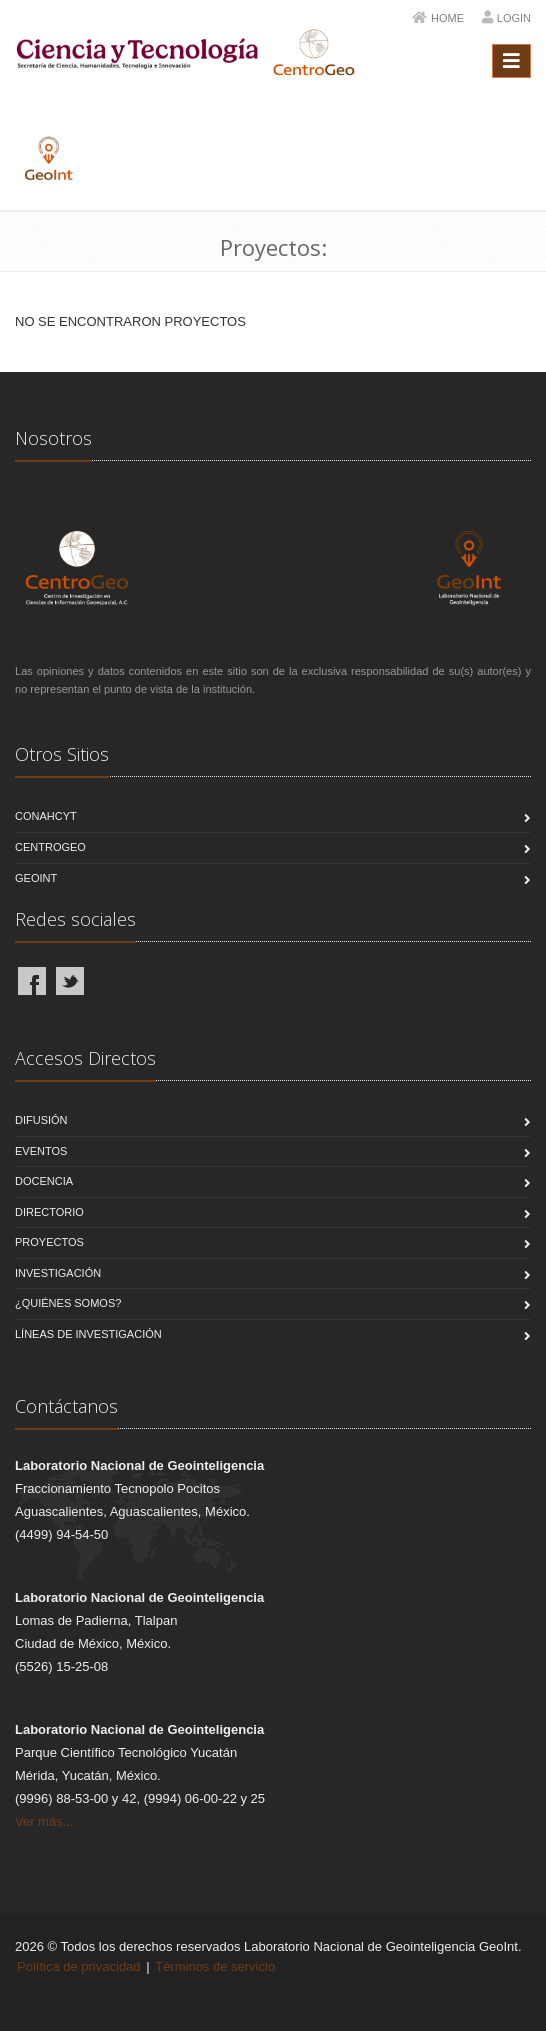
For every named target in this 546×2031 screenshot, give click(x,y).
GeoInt (36, 878)
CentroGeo (50, 847)
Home (447, 18)
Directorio (49, 1212)
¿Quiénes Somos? (68, 1303)
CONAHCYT (46, 816)
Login (514, 18)
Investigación (58, 1273)
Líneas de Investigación (88, 1334)
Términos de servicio (215, 1966)
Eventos (41, 1151)
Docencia (44, 1181)
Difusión (41, 1120)
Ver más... (44, 1821)
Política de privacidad (79, 1966)
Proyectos (49, 1242)
